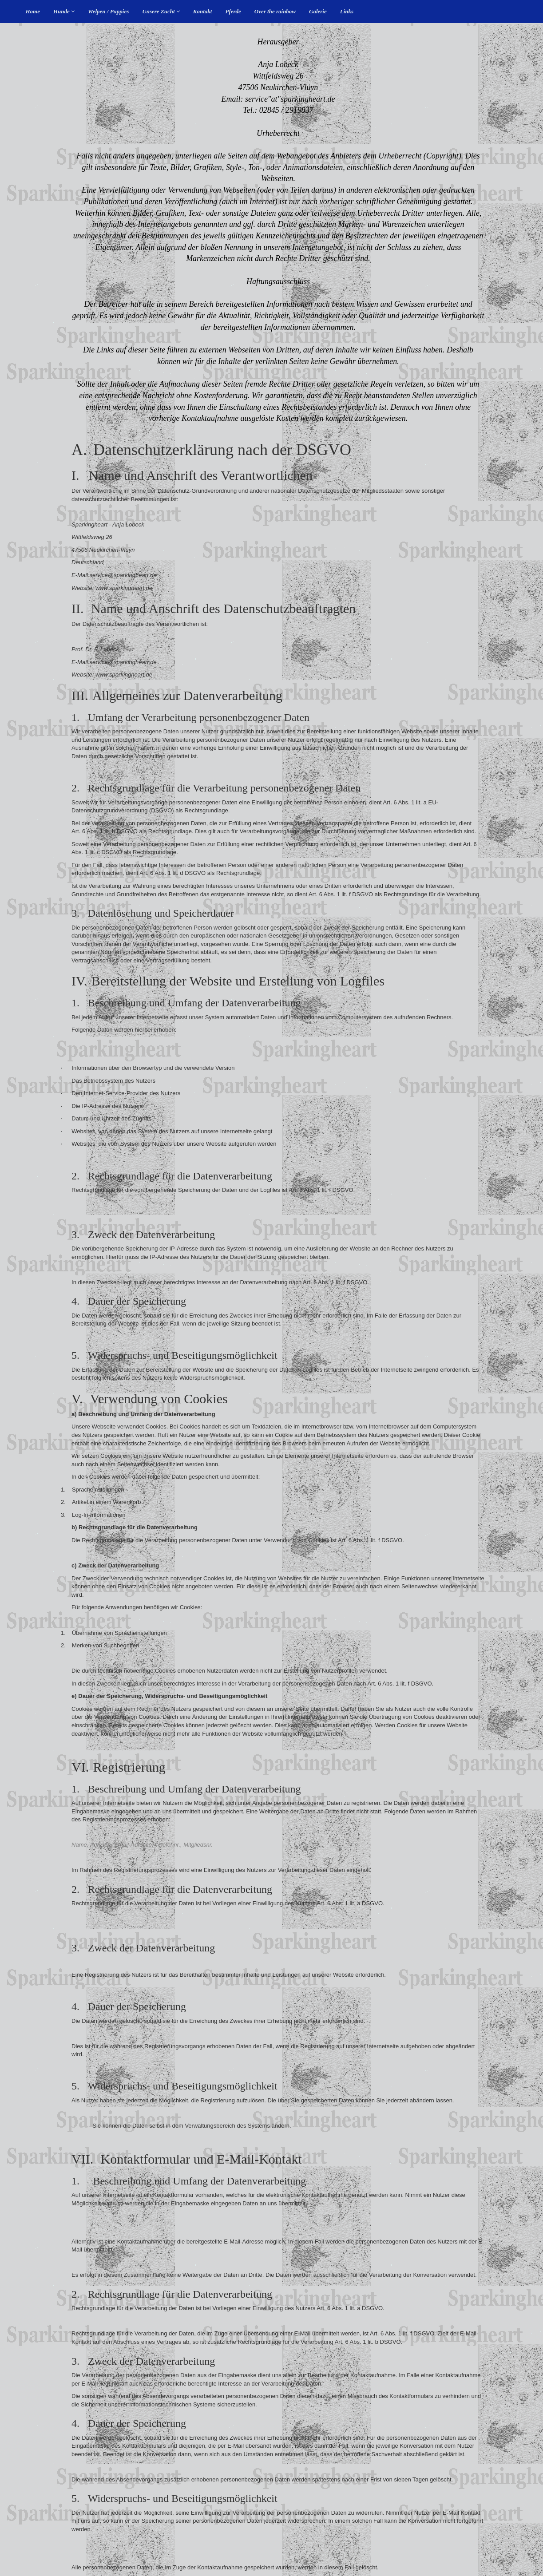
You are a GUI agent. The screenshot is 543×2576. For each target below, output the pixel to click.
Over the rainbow (275, 11)
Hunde (64, 11)
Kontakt (202, 11)
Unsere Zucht (161, 11)
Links (346, 11)
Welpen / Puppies (108, 11)
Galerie (318, 11)
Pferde (233, 11)
